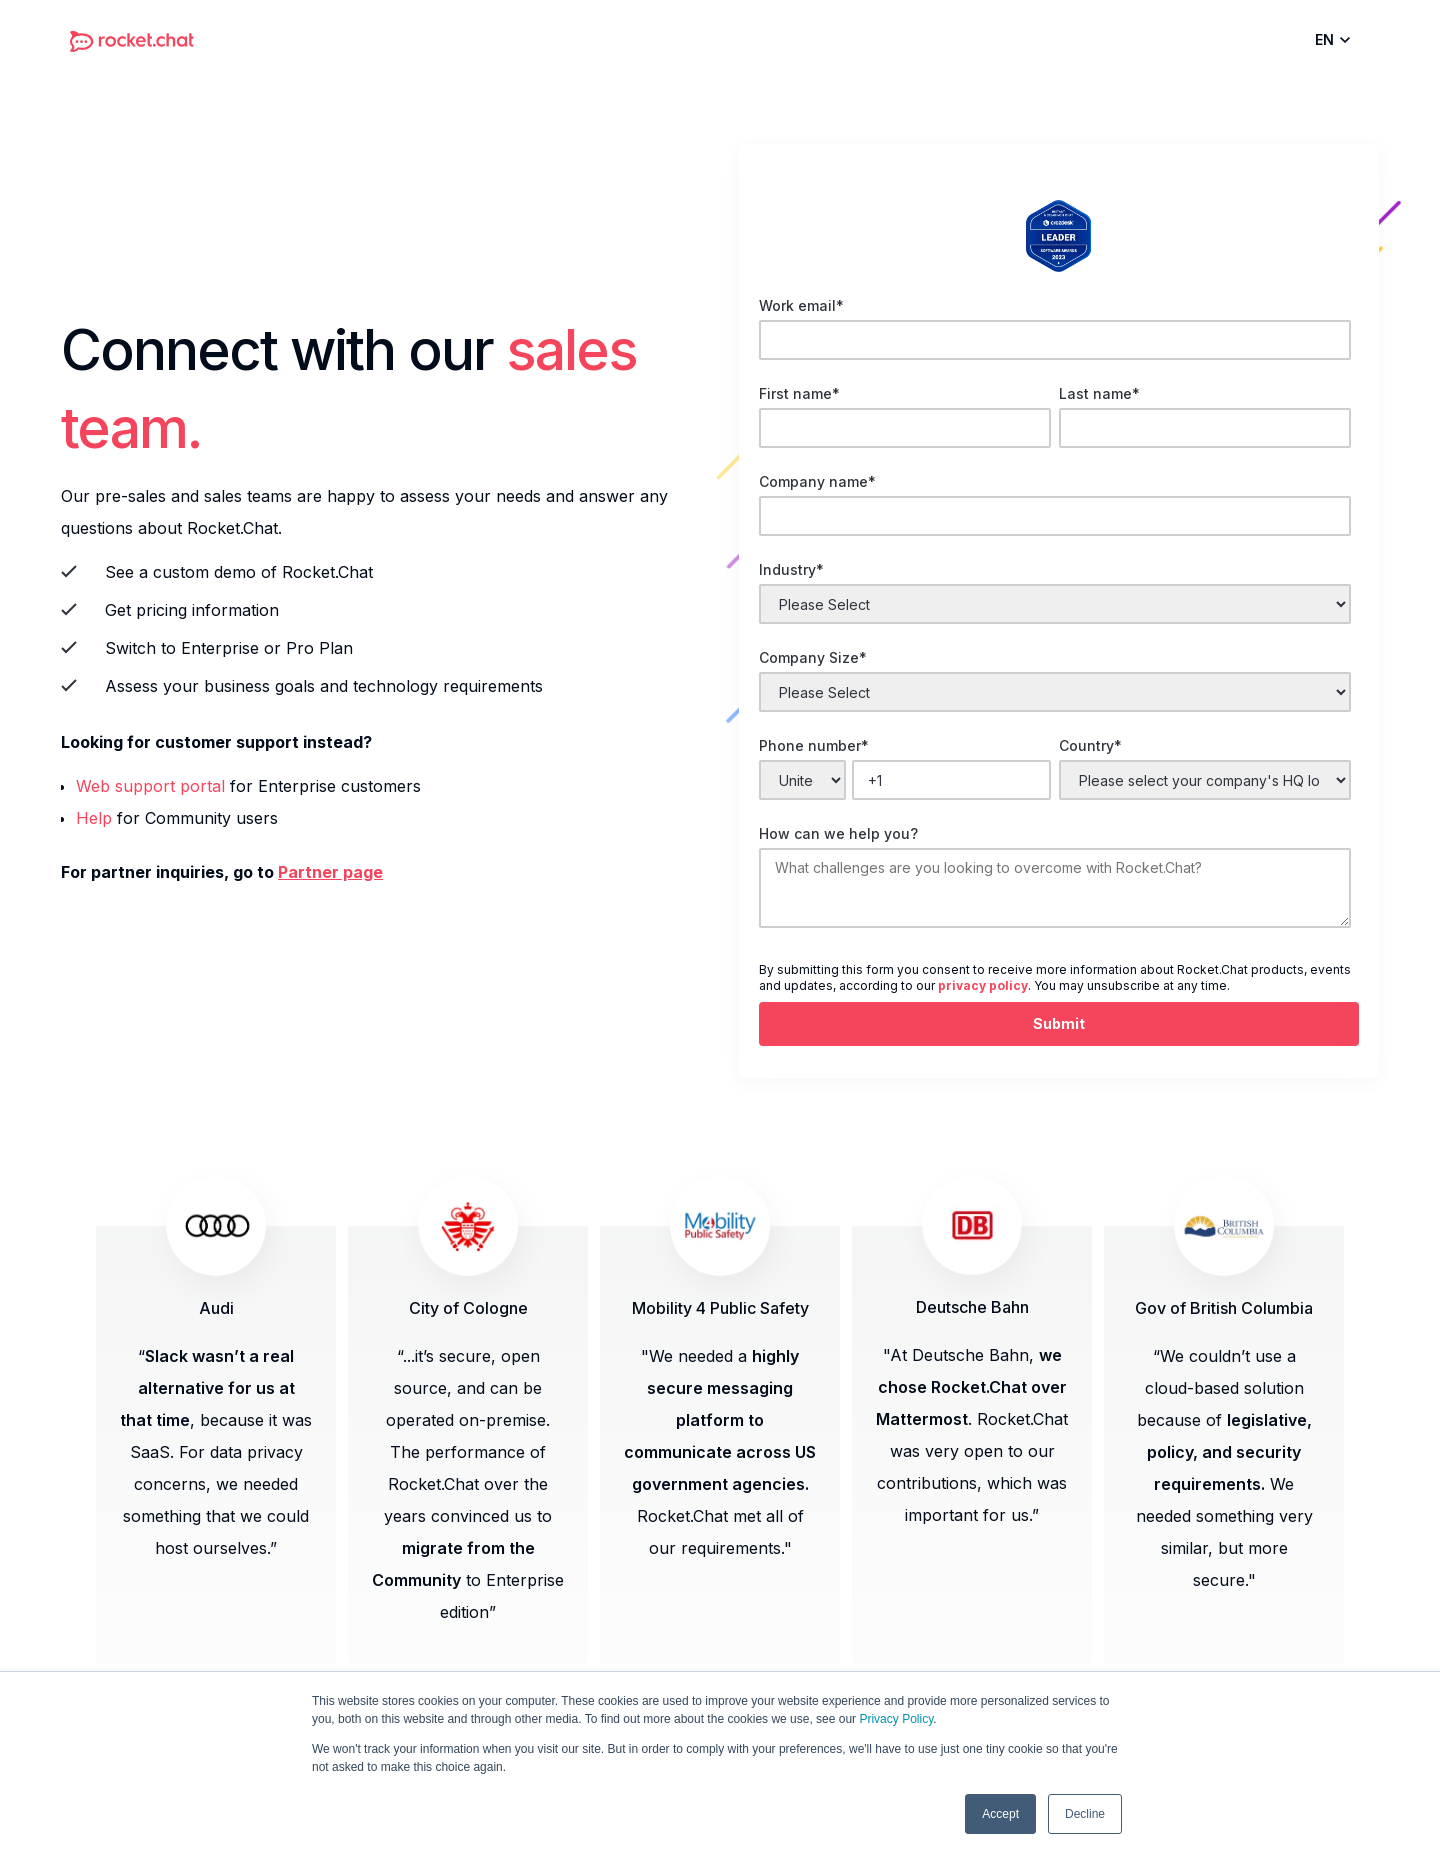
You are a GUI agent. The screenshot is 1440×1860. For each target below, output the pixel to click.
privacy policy (983, 985)
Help (94, 818)
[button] (1337, 40)
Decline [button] (1085, 1814)
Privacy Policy (896, 1719)
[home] (132, 40)
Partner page (330, 872)
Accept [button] (1000, 1814)
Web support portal (150, 786)
